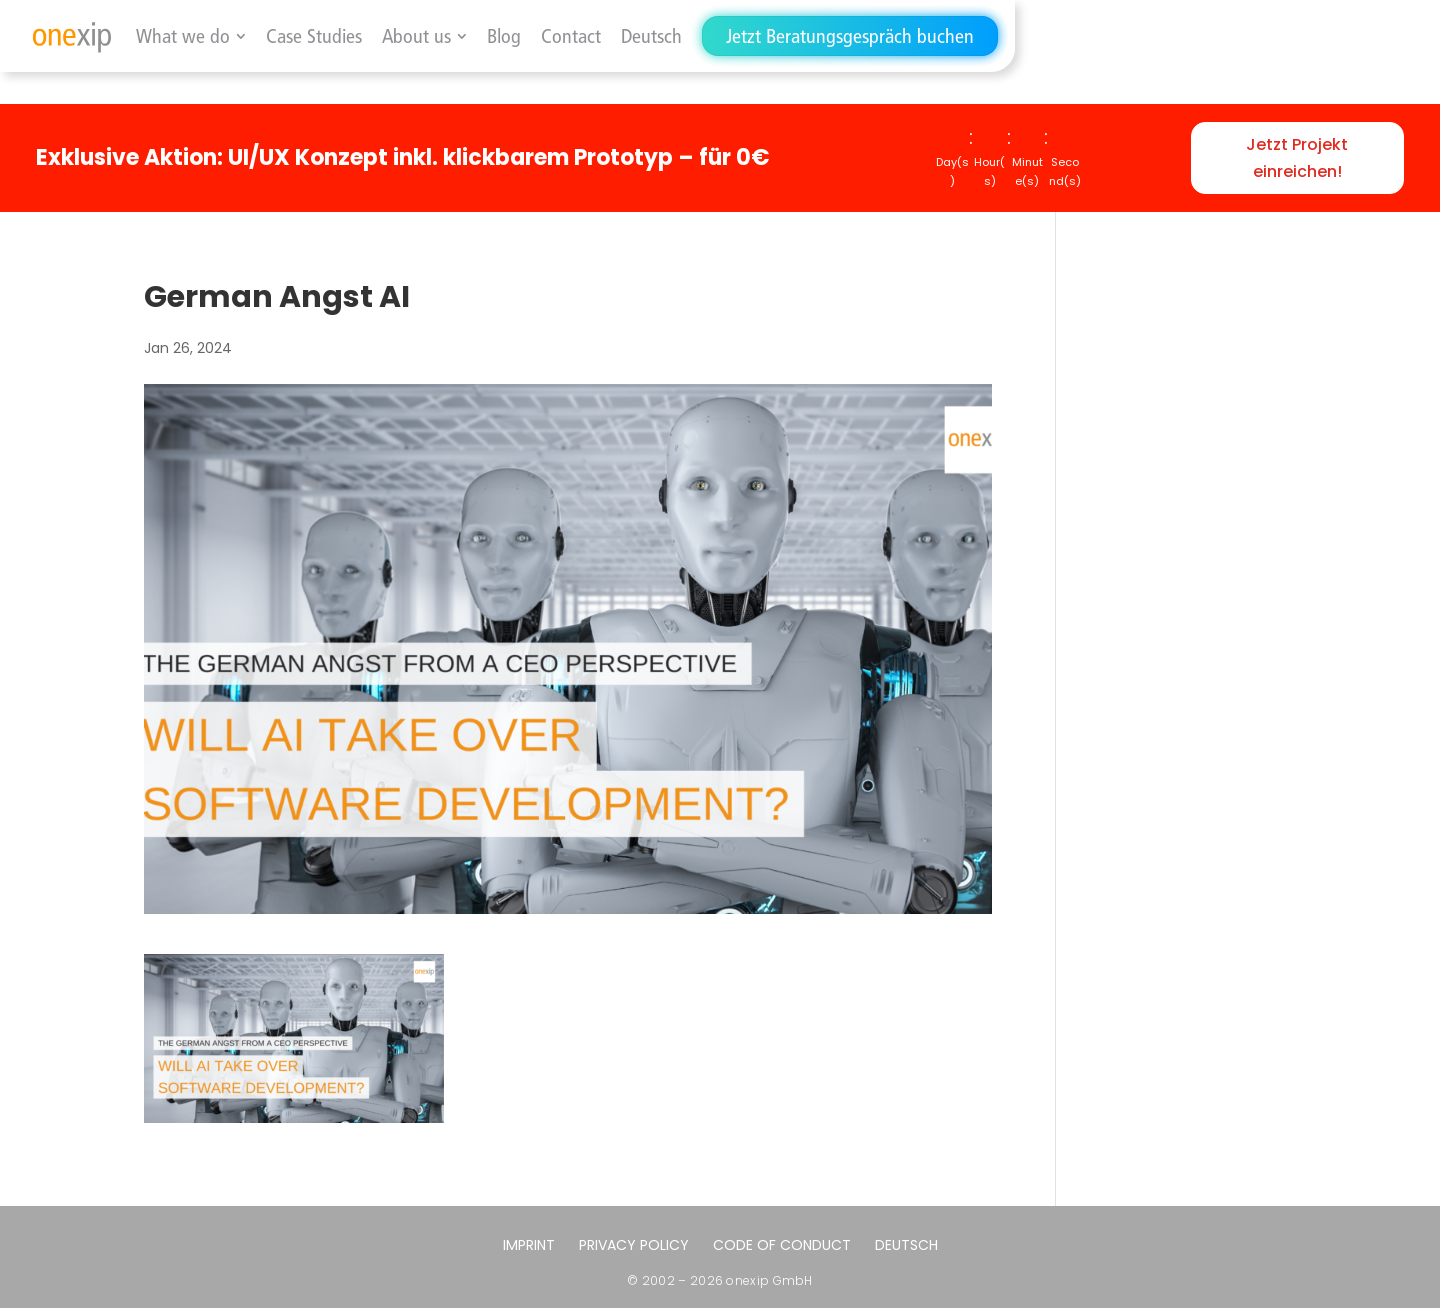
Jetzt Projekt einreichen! (1297, 158)
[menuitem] (651, 36)
